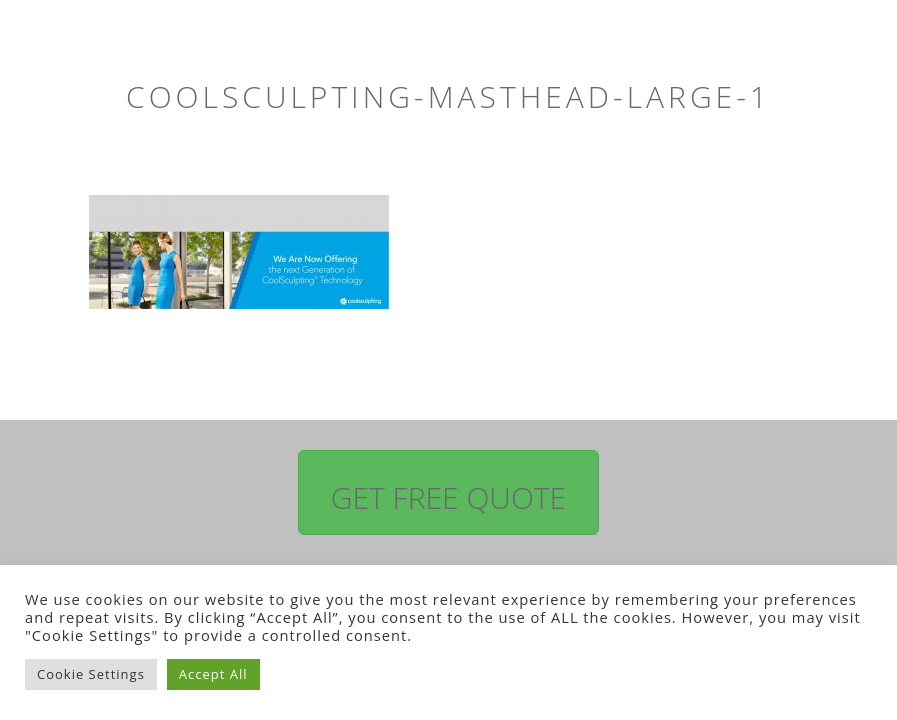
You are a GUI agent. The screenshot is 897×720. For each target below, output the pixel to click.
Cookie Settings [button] (91, 674)
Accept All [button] (213, 674)
